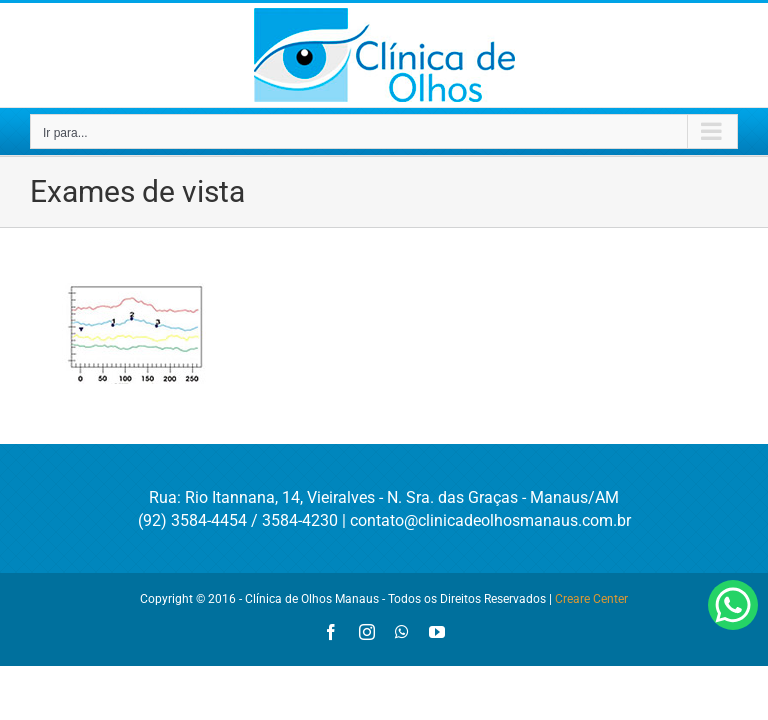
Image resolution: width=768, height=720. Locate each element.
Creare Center (591, 599)
